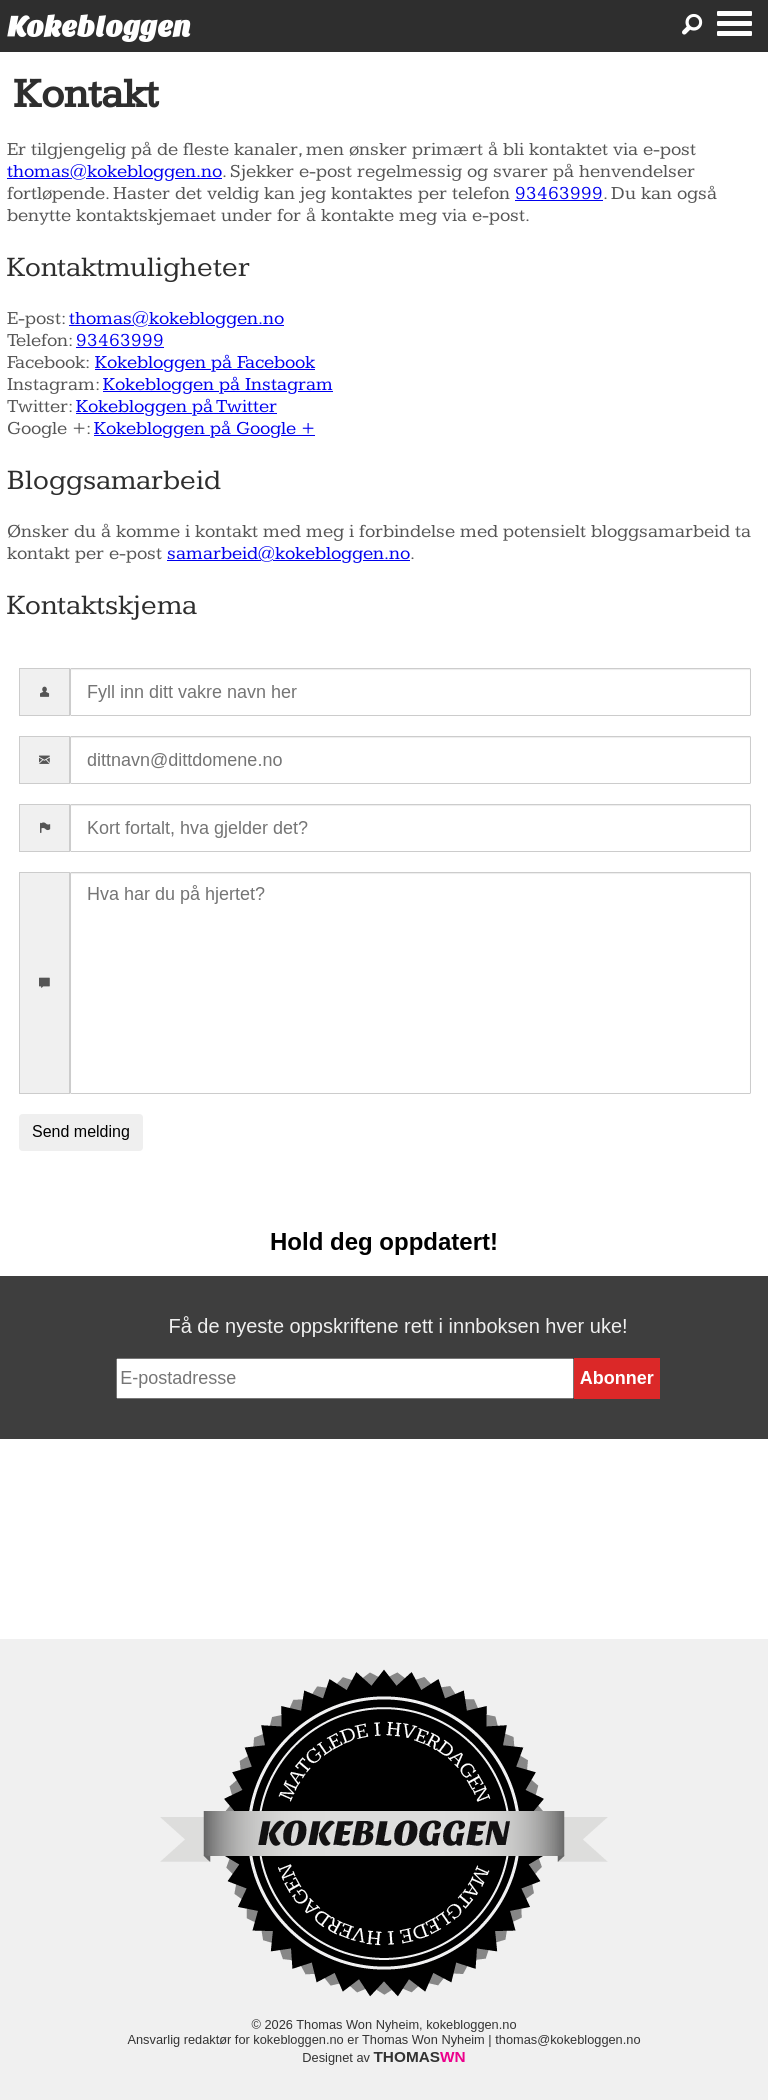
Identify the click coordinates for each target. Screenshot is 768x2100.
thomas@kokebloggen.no (114, 171)
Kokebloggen (99, 26)
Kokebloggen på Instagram (218, 384)
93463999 (559, 193)
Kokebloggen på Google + (204, 428)
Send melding (81, 1131)
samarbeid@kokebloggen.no (288, 553)
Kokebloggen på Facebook (205, 362)
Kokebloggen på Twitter (176, 406)
